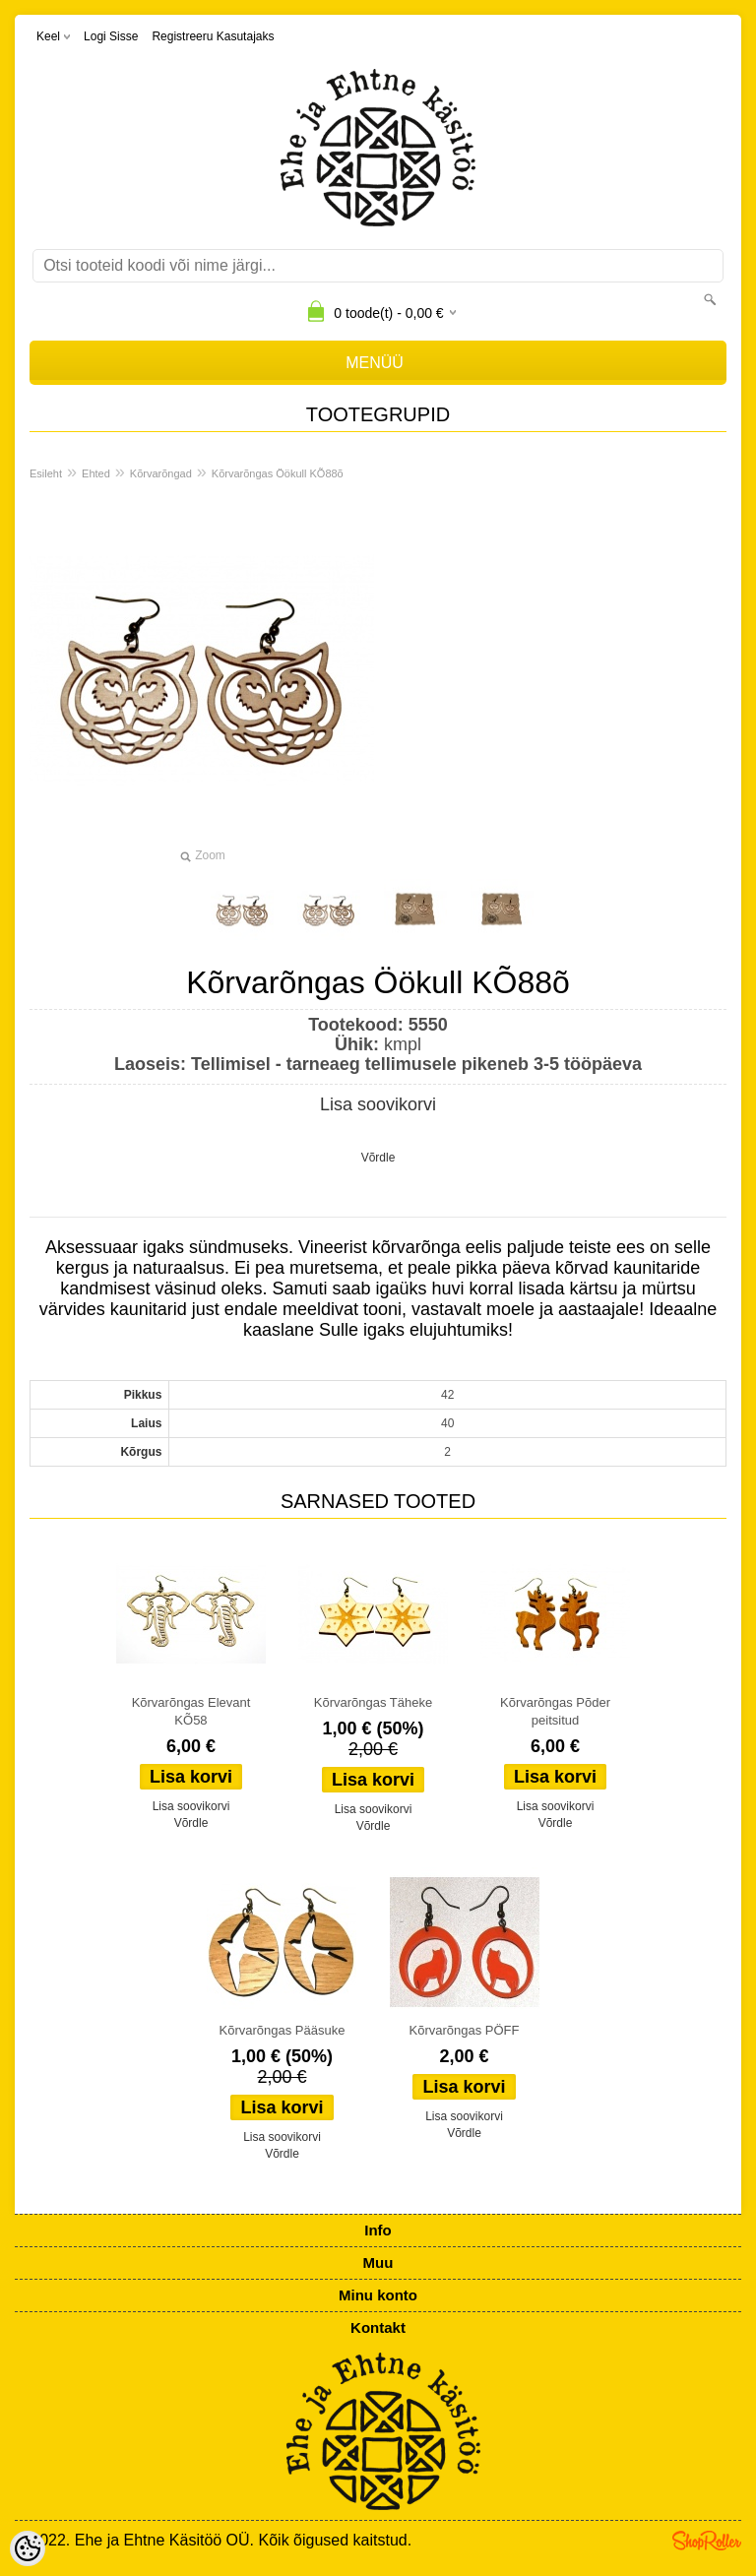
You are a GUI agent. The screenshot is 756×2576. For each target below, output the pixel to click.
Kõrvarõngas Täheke (373, 1702)
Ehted (96, 473)
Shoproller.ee (706, 2540)
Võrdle (378, 1157)
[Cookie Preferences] (27, 2548)
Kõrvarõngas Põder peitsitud (555, 1711)
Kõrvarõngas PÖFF (465, 2030)
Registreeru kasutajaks (213, 36)
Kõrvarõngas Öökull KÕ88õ (278, 473)
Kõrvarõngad (161, 473)
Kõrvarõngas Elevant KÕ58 (191, 1711)
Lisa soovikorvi (378, 1104)
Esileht (46, 473)
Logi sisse (111, 36)
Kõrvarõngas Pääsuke (283, 2030)
